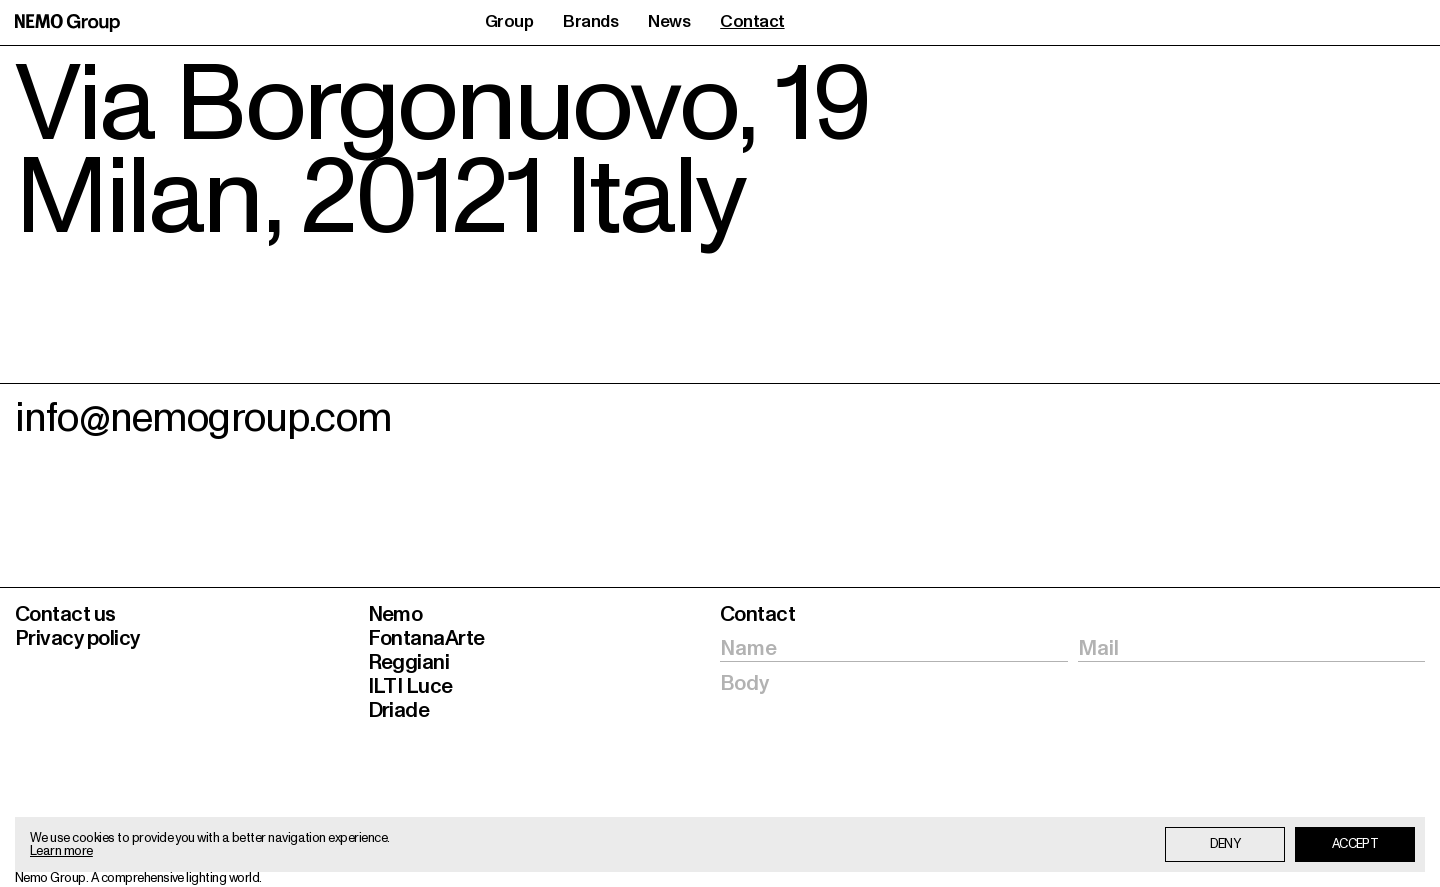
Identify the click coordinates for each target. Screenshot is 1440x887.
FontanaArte (426, 638)
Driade (399, 710)
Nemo (395, 614)
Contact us (65, 614)
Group (509, 23)
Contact (752, 23)
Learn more (61, 851)
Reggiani (409, 662)
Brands (590, 23)
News (669, 23)
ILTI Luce (410, 686)
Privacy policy (77, 638)
